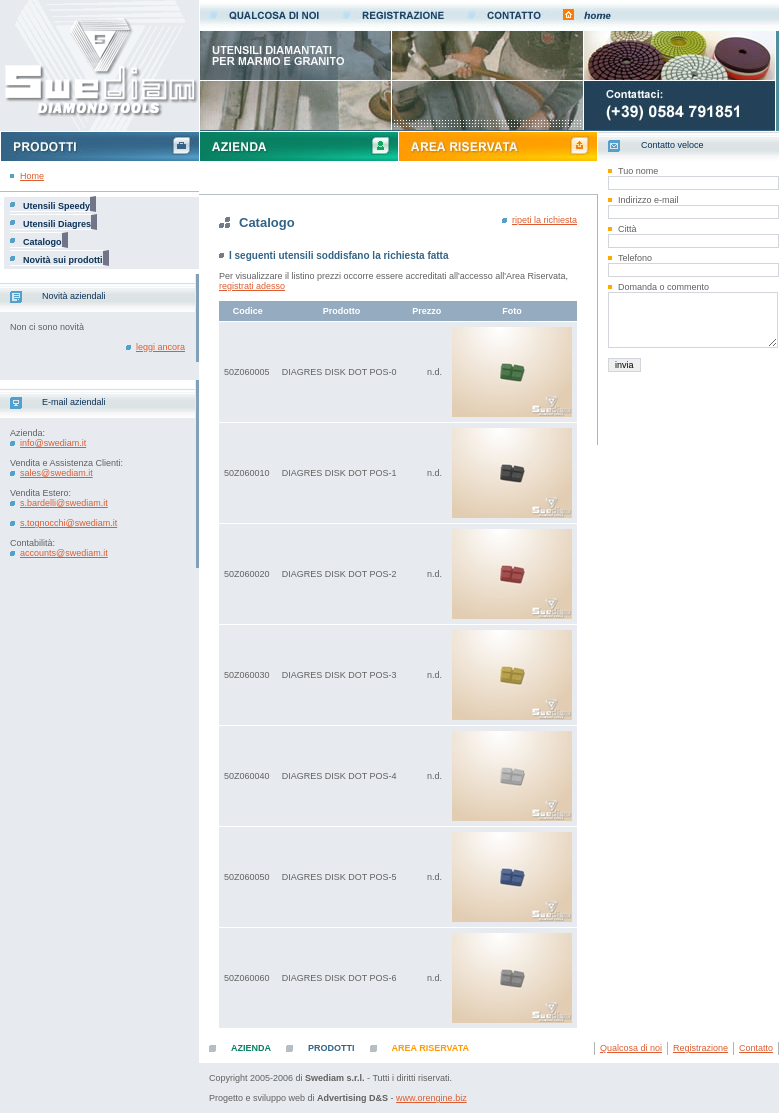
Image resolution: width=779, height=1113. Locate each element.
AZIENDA (251, 1048)
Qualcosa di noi (631, 1048)
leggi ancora (160, 347)
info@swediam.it (53, 443)
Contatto (756, 1048)
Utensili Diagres (57, 224)
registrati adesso (252, 286)
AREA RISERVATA (431, 1048)
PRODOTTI (331, 1048)
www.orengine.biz (431, 1098)
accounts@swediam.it (64, 553)
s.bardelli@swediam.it (64, 503)
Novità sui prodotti (63, 260)
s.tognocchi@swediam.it (68, 523)
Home (32, 176)
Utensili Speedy (56, 206)
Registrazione (700, 1048)
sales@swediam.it (56, 473)
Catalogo (42, 242)
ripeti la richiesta (544, 220)
